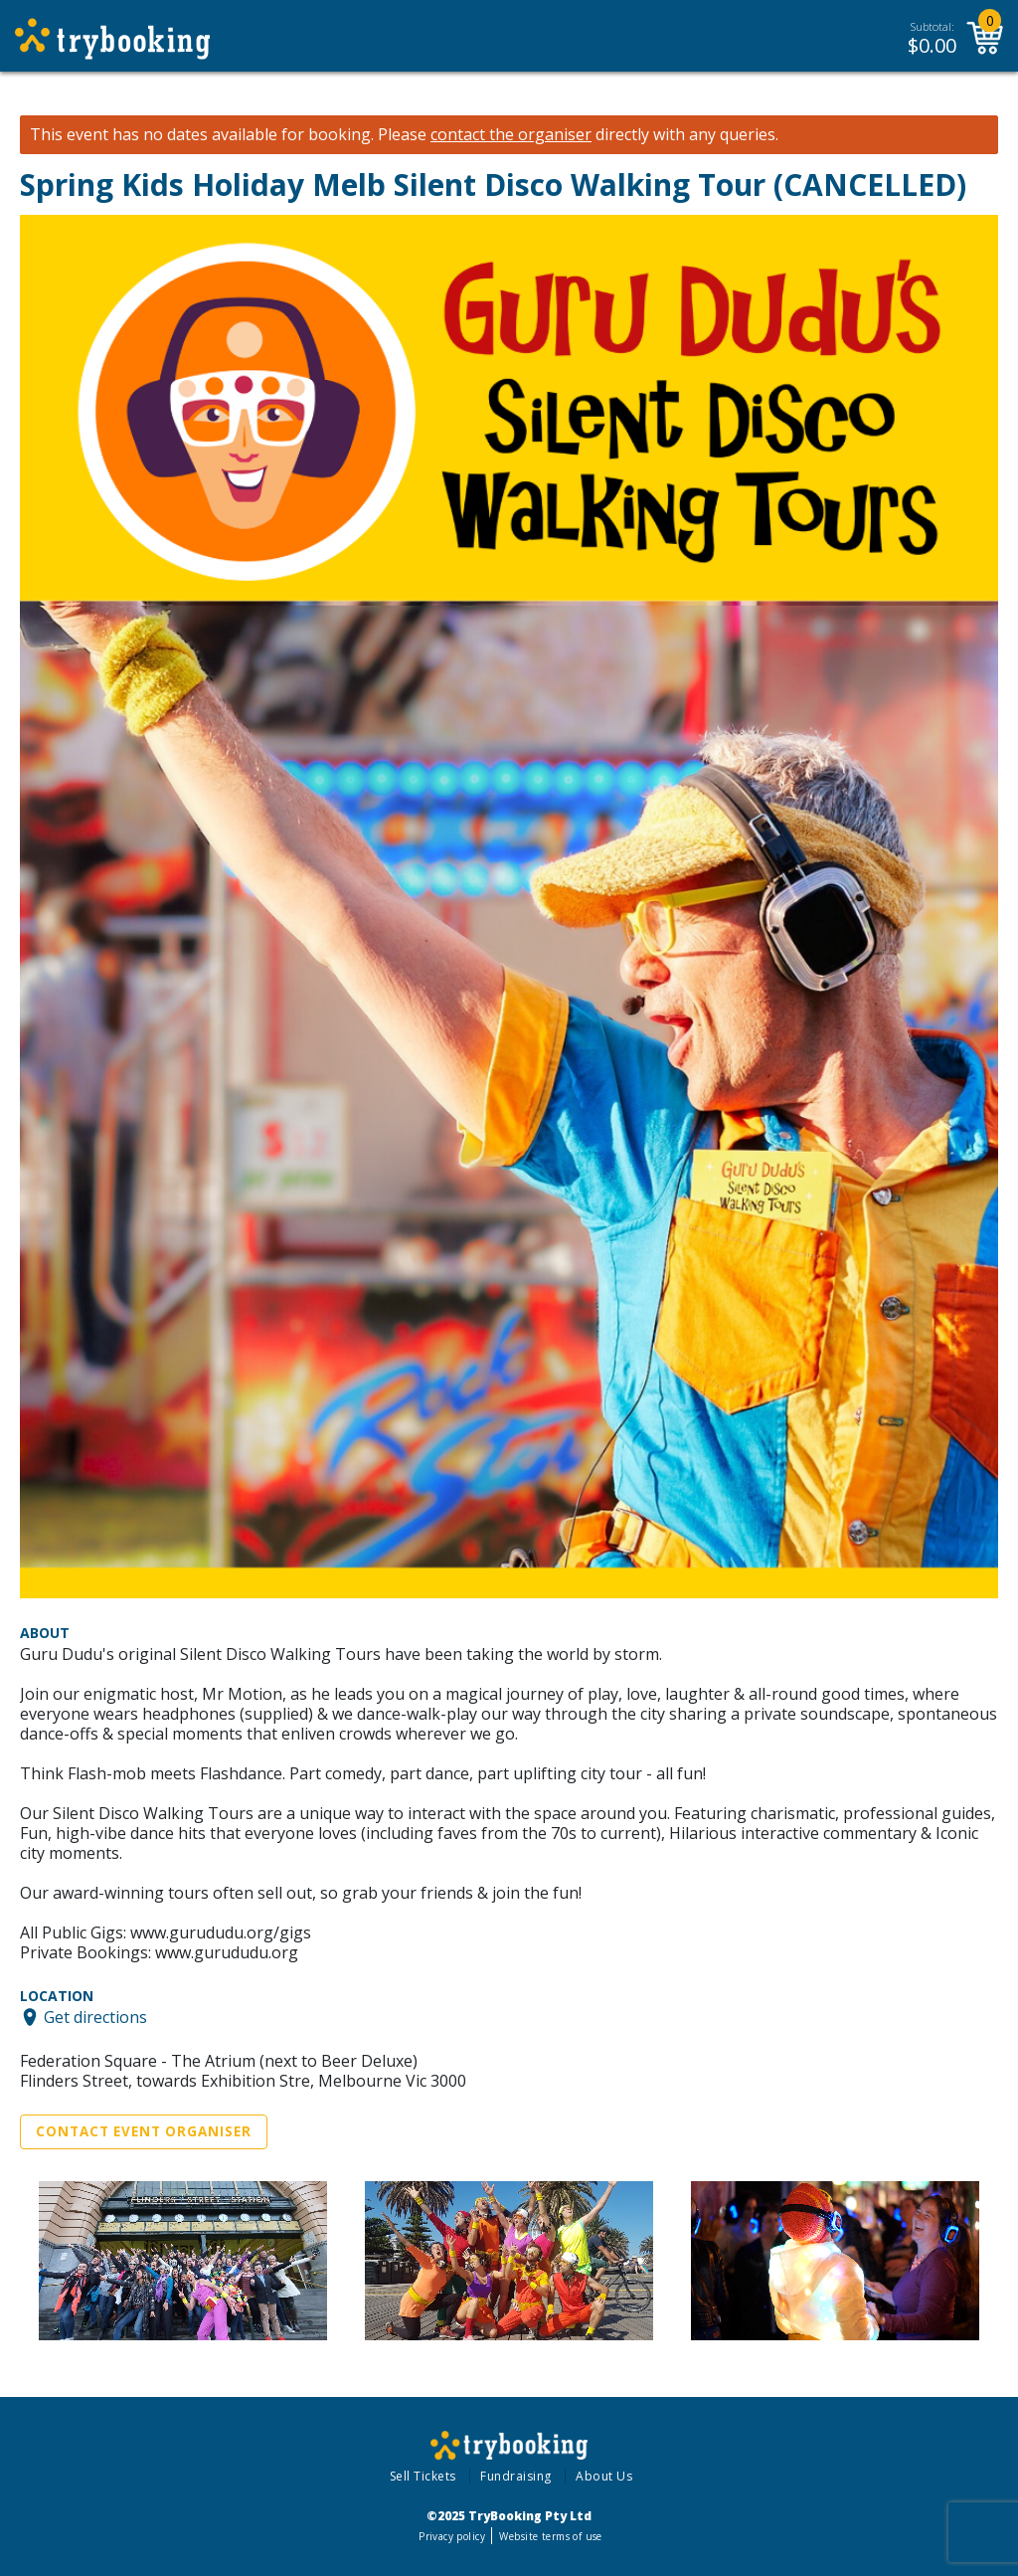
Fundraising (516, 2476)
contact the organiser (511, 134)
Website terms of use (550, 2536)
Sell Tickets (423, 2476)
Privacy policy (452, 2536)
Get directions (95, 2017)
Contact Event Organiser (144, 2131)
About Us (604, 2476)
